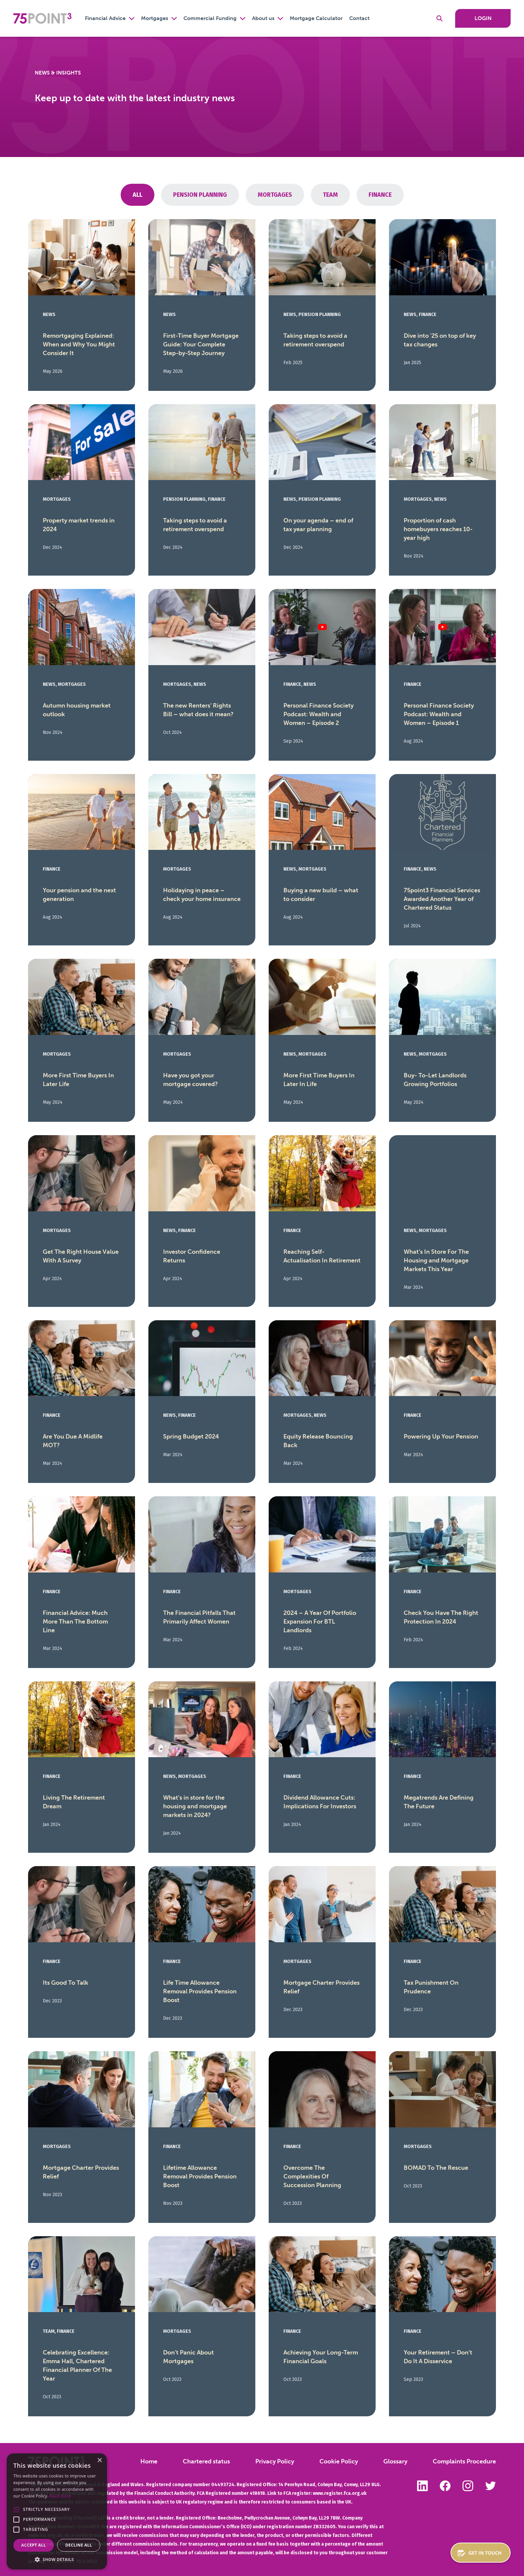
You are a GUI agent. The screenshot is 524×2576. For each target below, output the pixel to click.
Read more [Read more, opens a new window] (60, 2496)
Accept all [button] (33, 2545)
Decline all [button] (79, 2545)
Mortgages (154, 18)
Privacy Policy (274, 2461)
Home (148, 2461)
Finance (380, 194)
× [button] (99, 2460)
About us (263, 18)
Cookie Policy (338, 2461)
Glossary (395, 2461)
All (137, 194)
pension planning (200, 194)
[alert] (57, 2511)
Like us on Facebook (445, 2485)
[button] (16, 2509)
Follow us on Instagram (468, 2485)
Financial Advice (105, 18)
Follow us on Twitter (490, 2485)
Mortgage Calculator (316, 18)
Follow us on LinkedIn (422, 2485)
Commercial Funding (210, 18)
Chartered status (206, 2461)
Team (330, 194)
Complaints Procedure (464, 2461)
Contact (359, 18)
